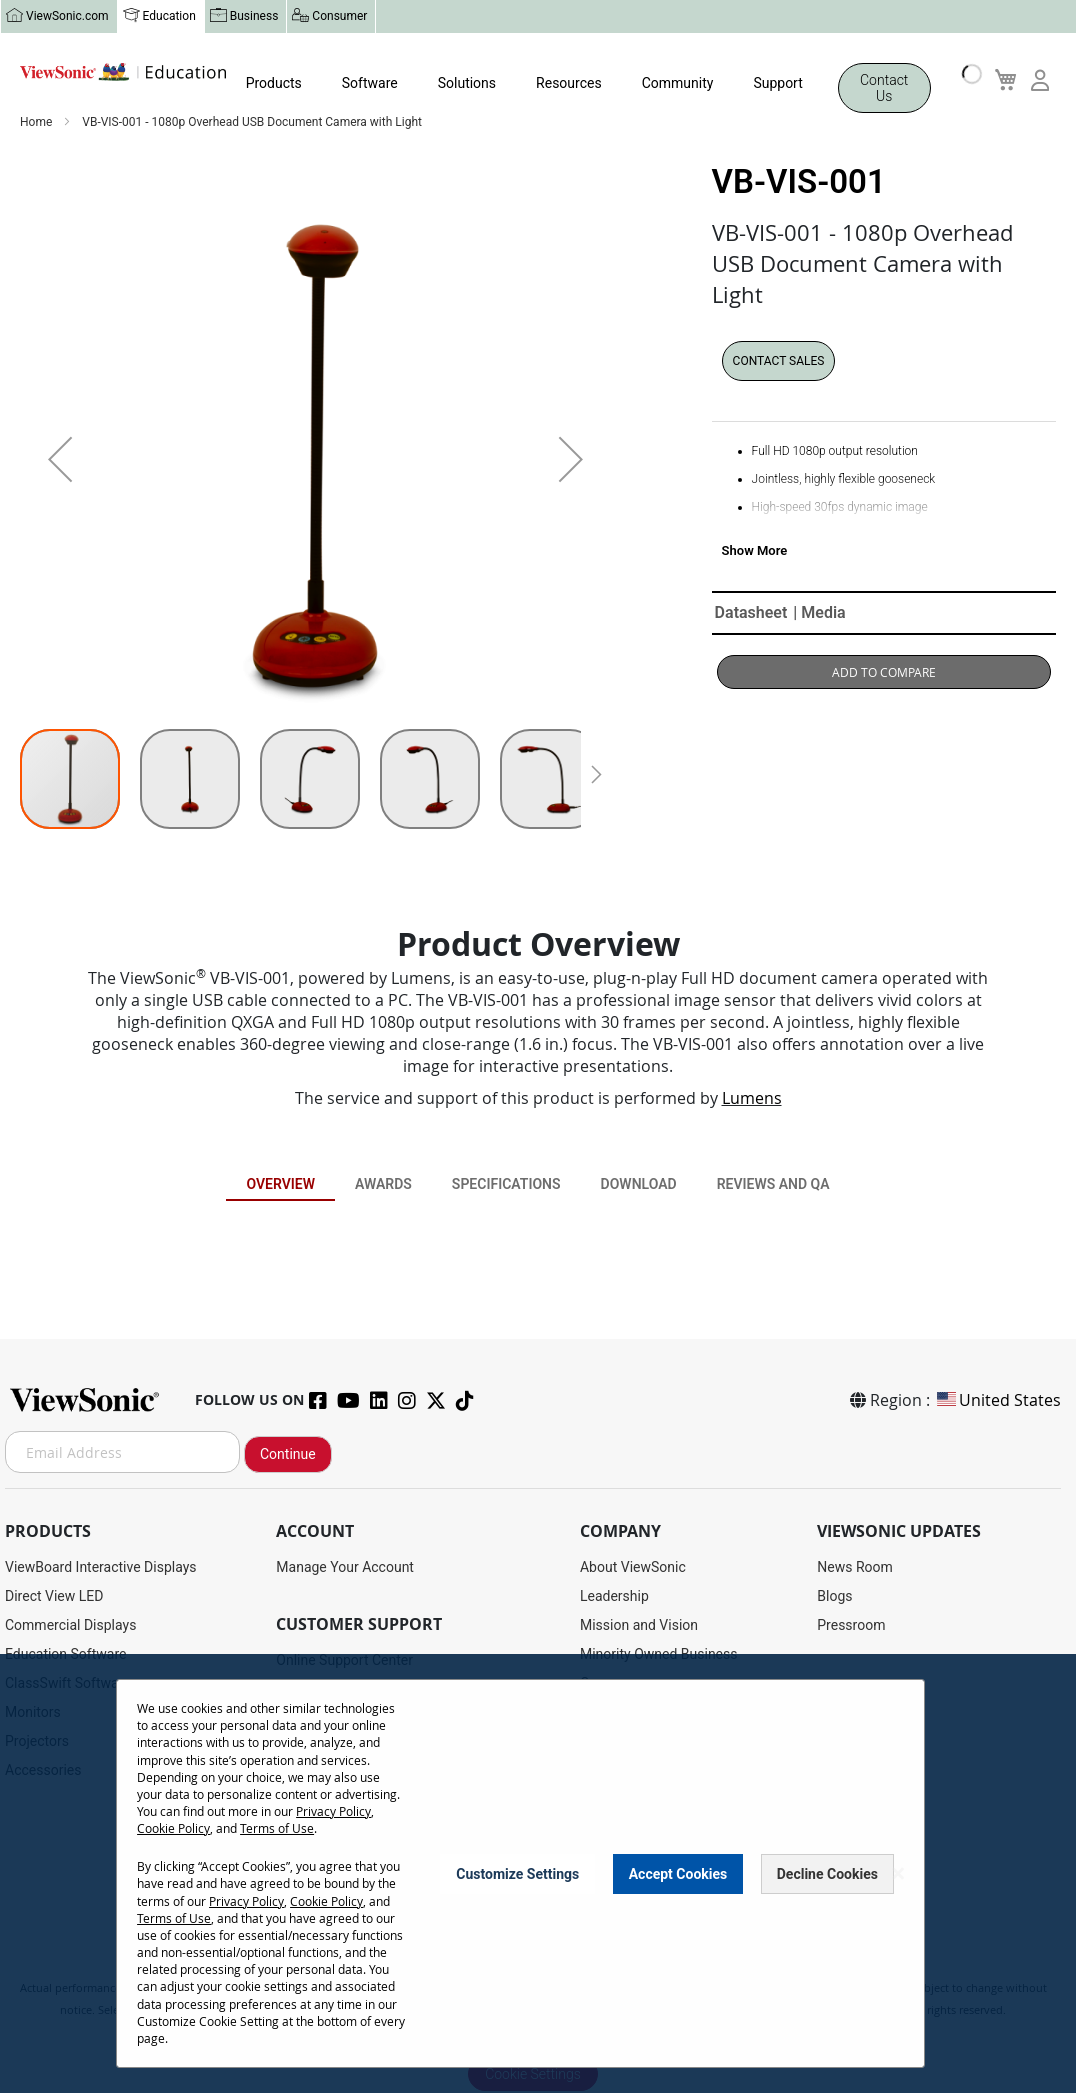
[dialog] (538, 1873)
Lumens (752, 1099)
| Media (819, 613)
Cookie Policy (173, 1828)
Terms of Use (277, 1828)
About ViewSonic (633, 1568)
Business (254, 17)
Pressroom (851, 1626)
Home (37, 123)
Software (370, 84)
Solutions (467, 84)
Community (678, 84)
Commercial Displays (70, 1626)
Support (777, 84)
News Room (855, 1568)
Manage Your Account (345, 1568)
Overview (280, 1185)
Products (274, 84)
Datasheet (751, 613)
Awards (383, 1185)
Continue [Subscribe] (288, 1455)
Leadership (614, 1597)
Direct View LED (54, 1597)
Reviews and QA (773, 1185)
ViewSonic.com (67, 17)
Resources (569, 84)
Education (169, 17)
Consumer (339, 17)
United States (997, 1401)
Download (639, 1185)
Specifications (506, 1185)
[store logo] (123, 76)
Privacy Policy (333, 1811)
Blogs (834, 1597)
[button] (60, 460)
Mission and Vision (639, 1626)
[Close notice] (898, 1873)
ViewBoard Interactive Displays (101, 1568)
